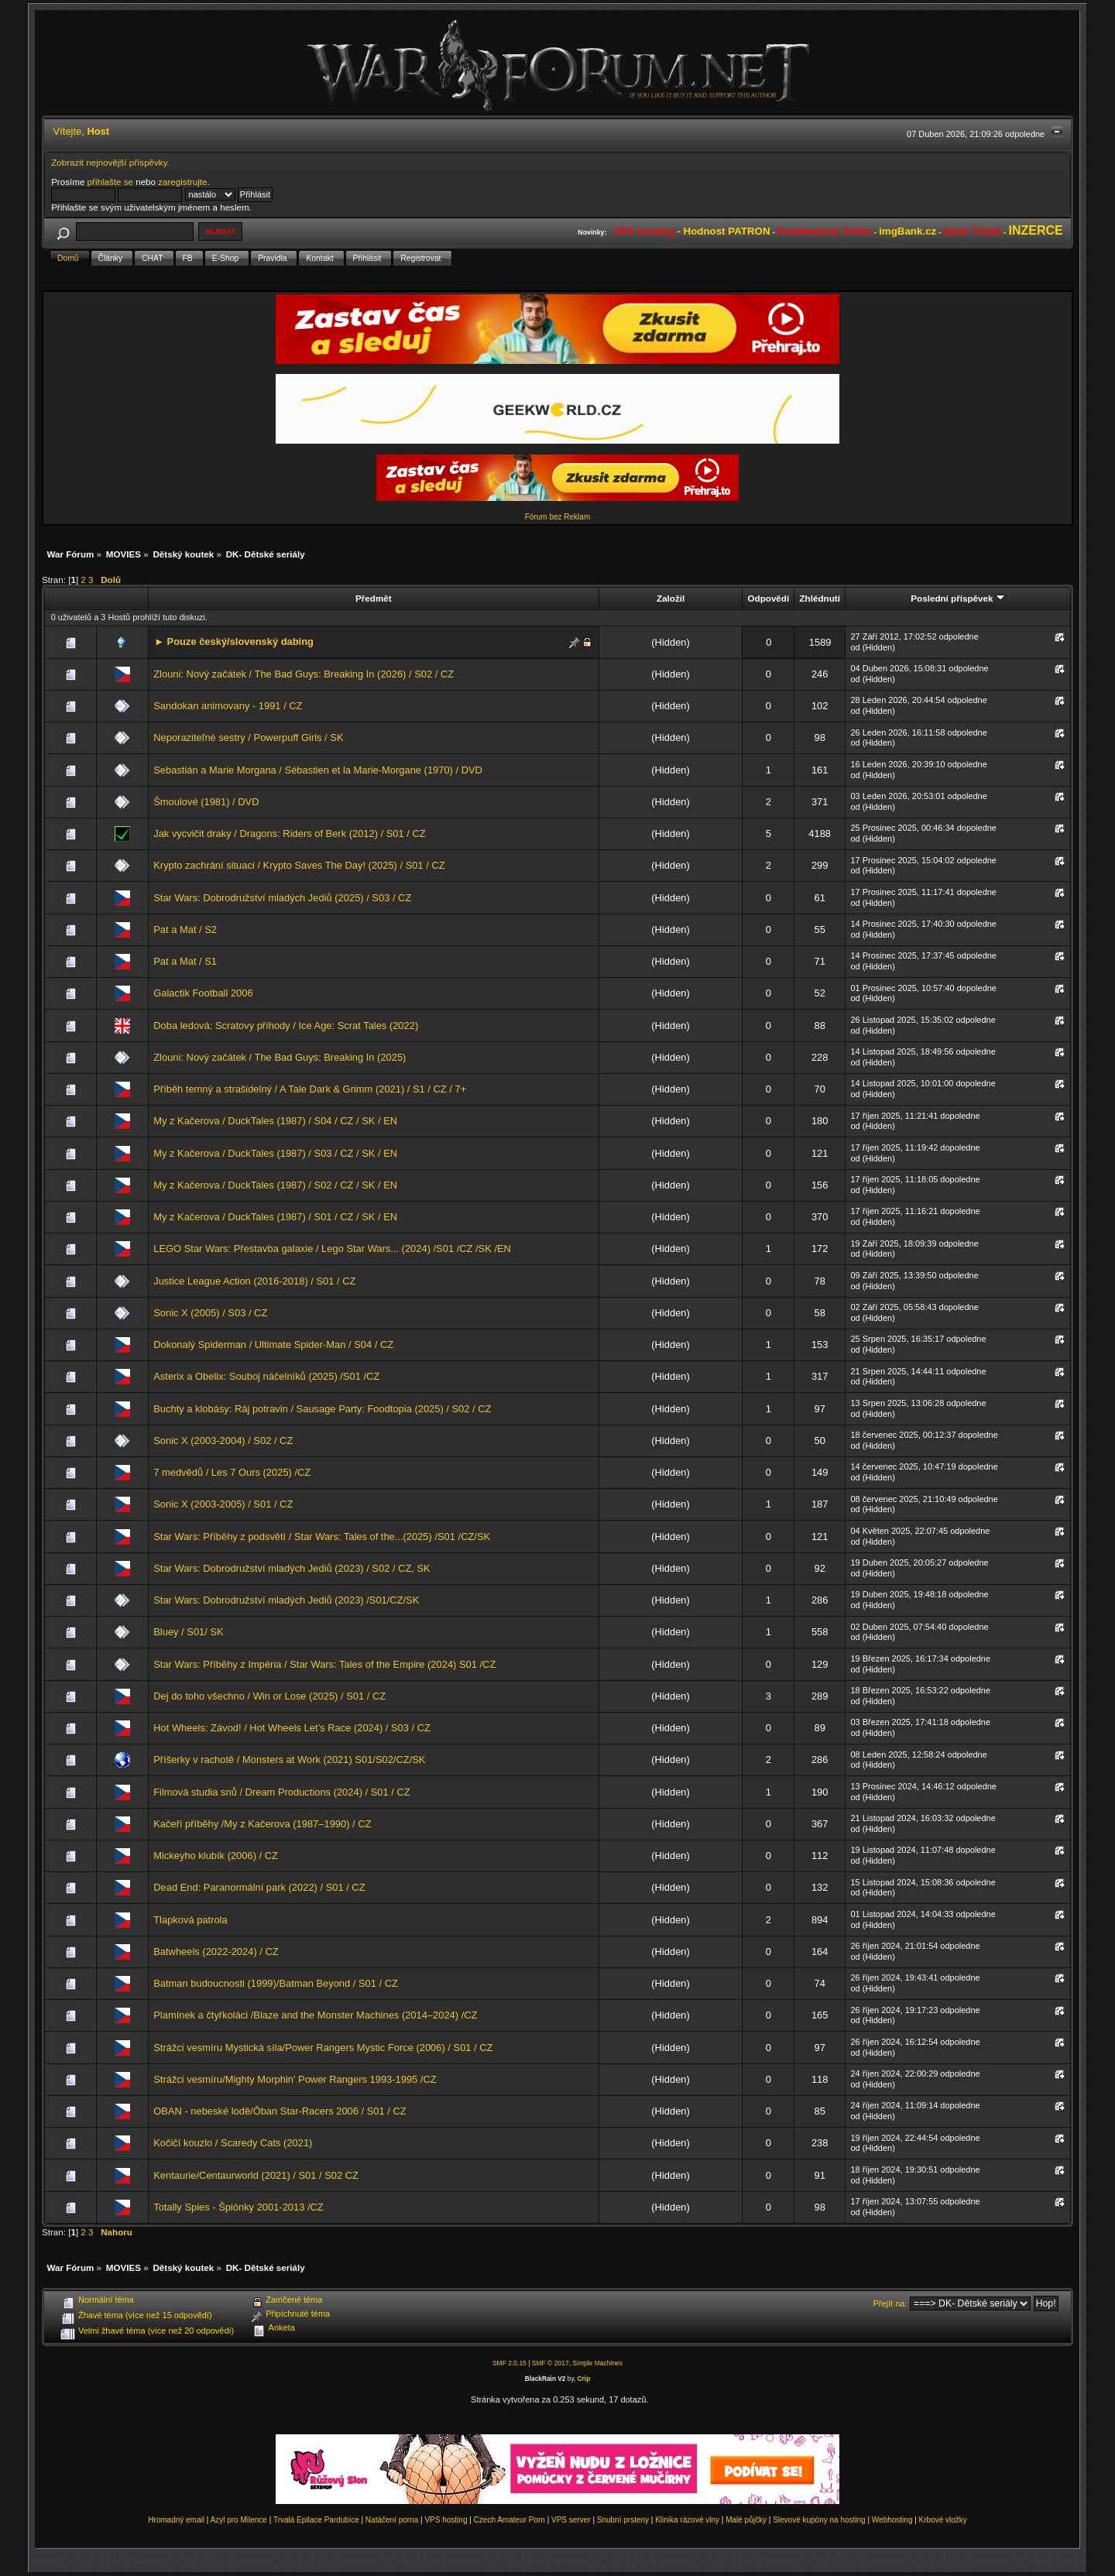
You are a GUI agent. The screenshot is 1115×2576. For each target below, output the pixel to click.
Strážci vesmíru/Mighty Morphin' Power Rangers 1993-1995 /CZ (294, 2079)
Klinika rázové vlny (687, 2520)
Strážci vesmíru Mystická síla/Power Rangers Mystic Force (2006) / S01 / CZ (322, 2047)
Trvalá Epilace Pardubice (316, 2520)
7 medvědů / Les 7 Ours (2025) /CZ (231, 1472)
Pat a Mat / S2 (185, 929)
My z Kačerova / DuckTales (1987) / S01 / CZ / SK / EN (275, 1217)
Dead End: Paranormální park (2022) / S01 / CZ (259, 1887)
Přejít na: (890, 2303)
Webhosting (892, 2520)
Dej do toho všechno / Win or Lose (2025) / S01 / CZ (269, 1696)
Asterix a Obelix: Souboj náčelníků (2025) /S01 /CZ (266, 1376)
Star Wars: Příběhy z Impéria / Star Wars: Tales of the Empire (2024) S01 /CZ (324, 1664)
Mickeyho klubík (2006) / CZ (215, 1855)
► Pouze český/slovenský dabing (234, 641)
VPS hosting (445, 2520)
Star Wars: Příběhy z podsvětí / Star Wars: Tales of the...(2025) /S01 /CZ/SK (321, 1536)
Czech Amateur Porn (509, 2520)
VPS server (571, 2520)
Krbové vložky (943, 2520)
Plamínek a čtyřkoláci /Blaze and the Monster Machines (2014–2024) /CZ (315, 2015)
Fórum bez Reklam (557, 517)
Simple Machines (597, 2363)
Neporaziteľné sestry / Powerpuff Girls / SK (248, 737)
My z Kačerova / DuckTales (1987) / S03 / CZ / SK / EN (275, 1153)
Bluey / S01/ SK (188, 1632)
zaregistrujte (182, 182)
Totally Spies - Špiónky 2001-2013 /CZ (238, 2207)
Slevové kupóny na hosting (819, 2520)
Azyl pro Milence (239, 2520)
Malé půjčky (746, 2520)
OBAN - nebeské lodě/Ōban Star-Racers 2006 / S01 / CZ (279, 2111)
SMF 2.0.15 (509, 2363)
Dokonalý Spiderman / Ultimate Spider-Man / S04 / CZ (273, 1344)
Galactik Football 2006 (202, 993)
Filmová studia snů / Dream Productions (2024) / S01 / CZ (281, 1792)
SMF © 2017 (550, 2363)
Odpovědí (768, 598)
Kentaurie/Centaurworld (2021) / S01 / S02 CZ (256, 2175)
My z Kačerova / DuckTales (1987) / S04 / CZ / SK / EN (275, 1121)
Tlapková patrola (190, 1920)
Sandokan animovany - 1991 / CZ (227, 706)
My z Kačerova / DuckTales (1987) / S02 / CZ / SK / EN (275, 1185)
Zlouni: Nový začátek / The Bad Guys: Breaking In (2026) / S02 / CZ (303, 674)
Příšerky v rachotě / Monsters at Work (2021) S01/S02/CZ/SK (289, 1759)
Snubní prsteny (623, 2520)
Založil (670, 598)
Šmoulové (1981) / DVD (206, 802)
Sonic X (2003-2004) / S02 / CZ (223, 1440)
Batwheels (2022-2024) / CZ (215, 1951)
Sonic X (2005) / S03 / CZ (210, 1313)
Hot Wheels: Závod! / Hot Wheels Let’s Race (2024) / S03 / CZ (292, 1728)
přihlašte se (110, 182)
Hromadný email (176, 2520)
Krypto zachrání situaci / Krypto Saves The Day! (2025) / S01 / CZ (298, 865)
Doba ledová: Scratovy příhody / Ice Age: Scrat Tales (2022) (285, 1025)
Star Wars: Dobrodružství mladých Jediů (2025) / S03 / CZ (282, 898)
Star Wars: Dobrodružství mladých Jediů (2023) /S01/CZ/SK (286, 1600)
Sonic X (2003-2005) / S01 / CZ (223, 1504)
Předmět (373, 598)
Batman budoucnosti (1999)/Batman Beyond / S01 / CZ (275, 1983)
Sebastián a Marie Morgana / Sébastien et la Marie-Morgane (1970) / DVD (317, 770)
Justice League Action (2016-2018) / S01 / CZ (254, 1281)
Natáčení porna (391, 2520)
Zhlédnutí (819, 598)
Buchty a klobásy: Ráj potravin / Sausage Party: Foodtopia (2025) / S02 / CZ (322, 1409)
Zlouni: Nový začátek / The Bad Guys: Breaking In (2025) (279, 1057)
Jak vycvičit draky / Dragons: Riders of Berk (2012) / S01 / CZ (289, 833)
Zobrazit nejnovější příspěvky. (110, 162)
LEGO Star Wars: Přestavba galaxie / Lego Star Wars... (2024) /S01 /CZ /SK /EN (332, 1248)
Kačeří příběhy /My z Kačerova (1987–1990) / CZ (262, 1824)
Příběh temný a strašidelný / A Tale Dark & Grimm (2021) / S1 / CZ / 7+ (309, 1089)
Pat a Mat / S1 (185, 961)
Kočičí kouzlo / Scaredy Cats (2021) (232, 2143)
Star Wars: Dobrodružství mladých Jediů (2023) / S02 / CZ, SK (291, 1568)
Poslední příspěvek (957, 598)
